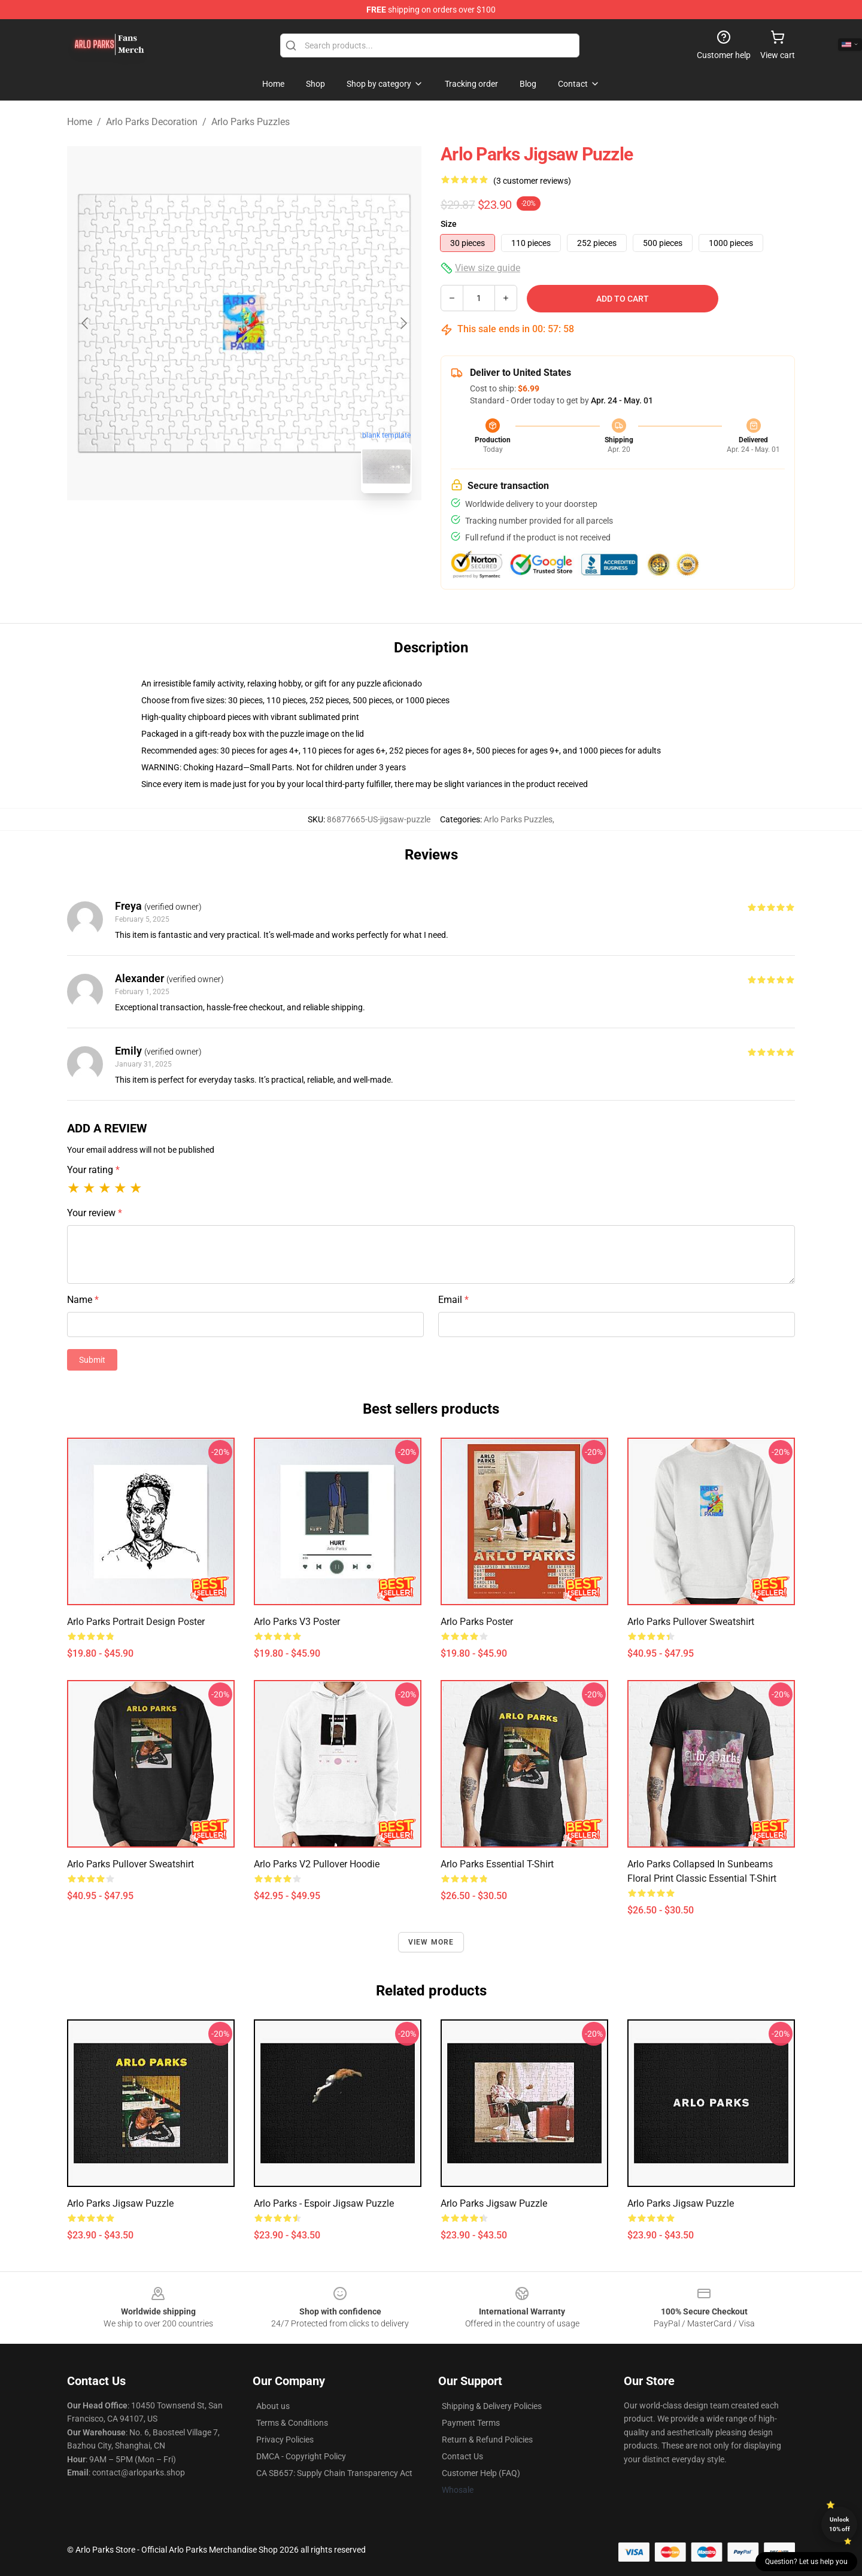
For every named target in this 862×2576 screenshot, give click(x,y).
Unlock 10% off (839, 2524)
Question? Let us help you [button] (806, 2561)
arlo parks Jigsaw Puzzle (120, 2203)
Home (79, 121)
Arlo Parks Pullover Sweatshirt (690, 1621)
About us (273, 2406)
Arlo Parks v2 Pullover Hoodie (317, 1864)
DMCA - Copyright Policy (301, 2456)
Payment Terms (471, 2423)
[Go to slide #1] (213, 529)
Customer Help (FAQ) (481, 2473)
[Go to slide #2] (275, 529)
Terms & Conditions (292, 2423)
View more (431, 1942)
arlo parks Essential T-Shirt (497, 1864)
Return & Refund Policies (487, 2439)
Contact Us (462, 2456)
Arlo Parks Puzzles (250, 121)
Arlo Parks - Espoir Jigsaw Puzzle (324, 2203)
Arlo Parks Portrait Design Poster (136, 1621)
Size (449, 224)
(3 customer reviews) (532, 181)
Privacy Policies (285, 2439)
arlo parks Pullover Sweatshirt (130, 1864)
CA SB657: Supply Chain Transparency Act (334, 2473)
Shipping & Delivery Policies (492, 2406)
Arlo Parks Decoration (152, 121)
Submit (92, 1360)
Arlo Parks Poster (477, 1621)
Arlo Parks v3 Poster (297, 1621)
